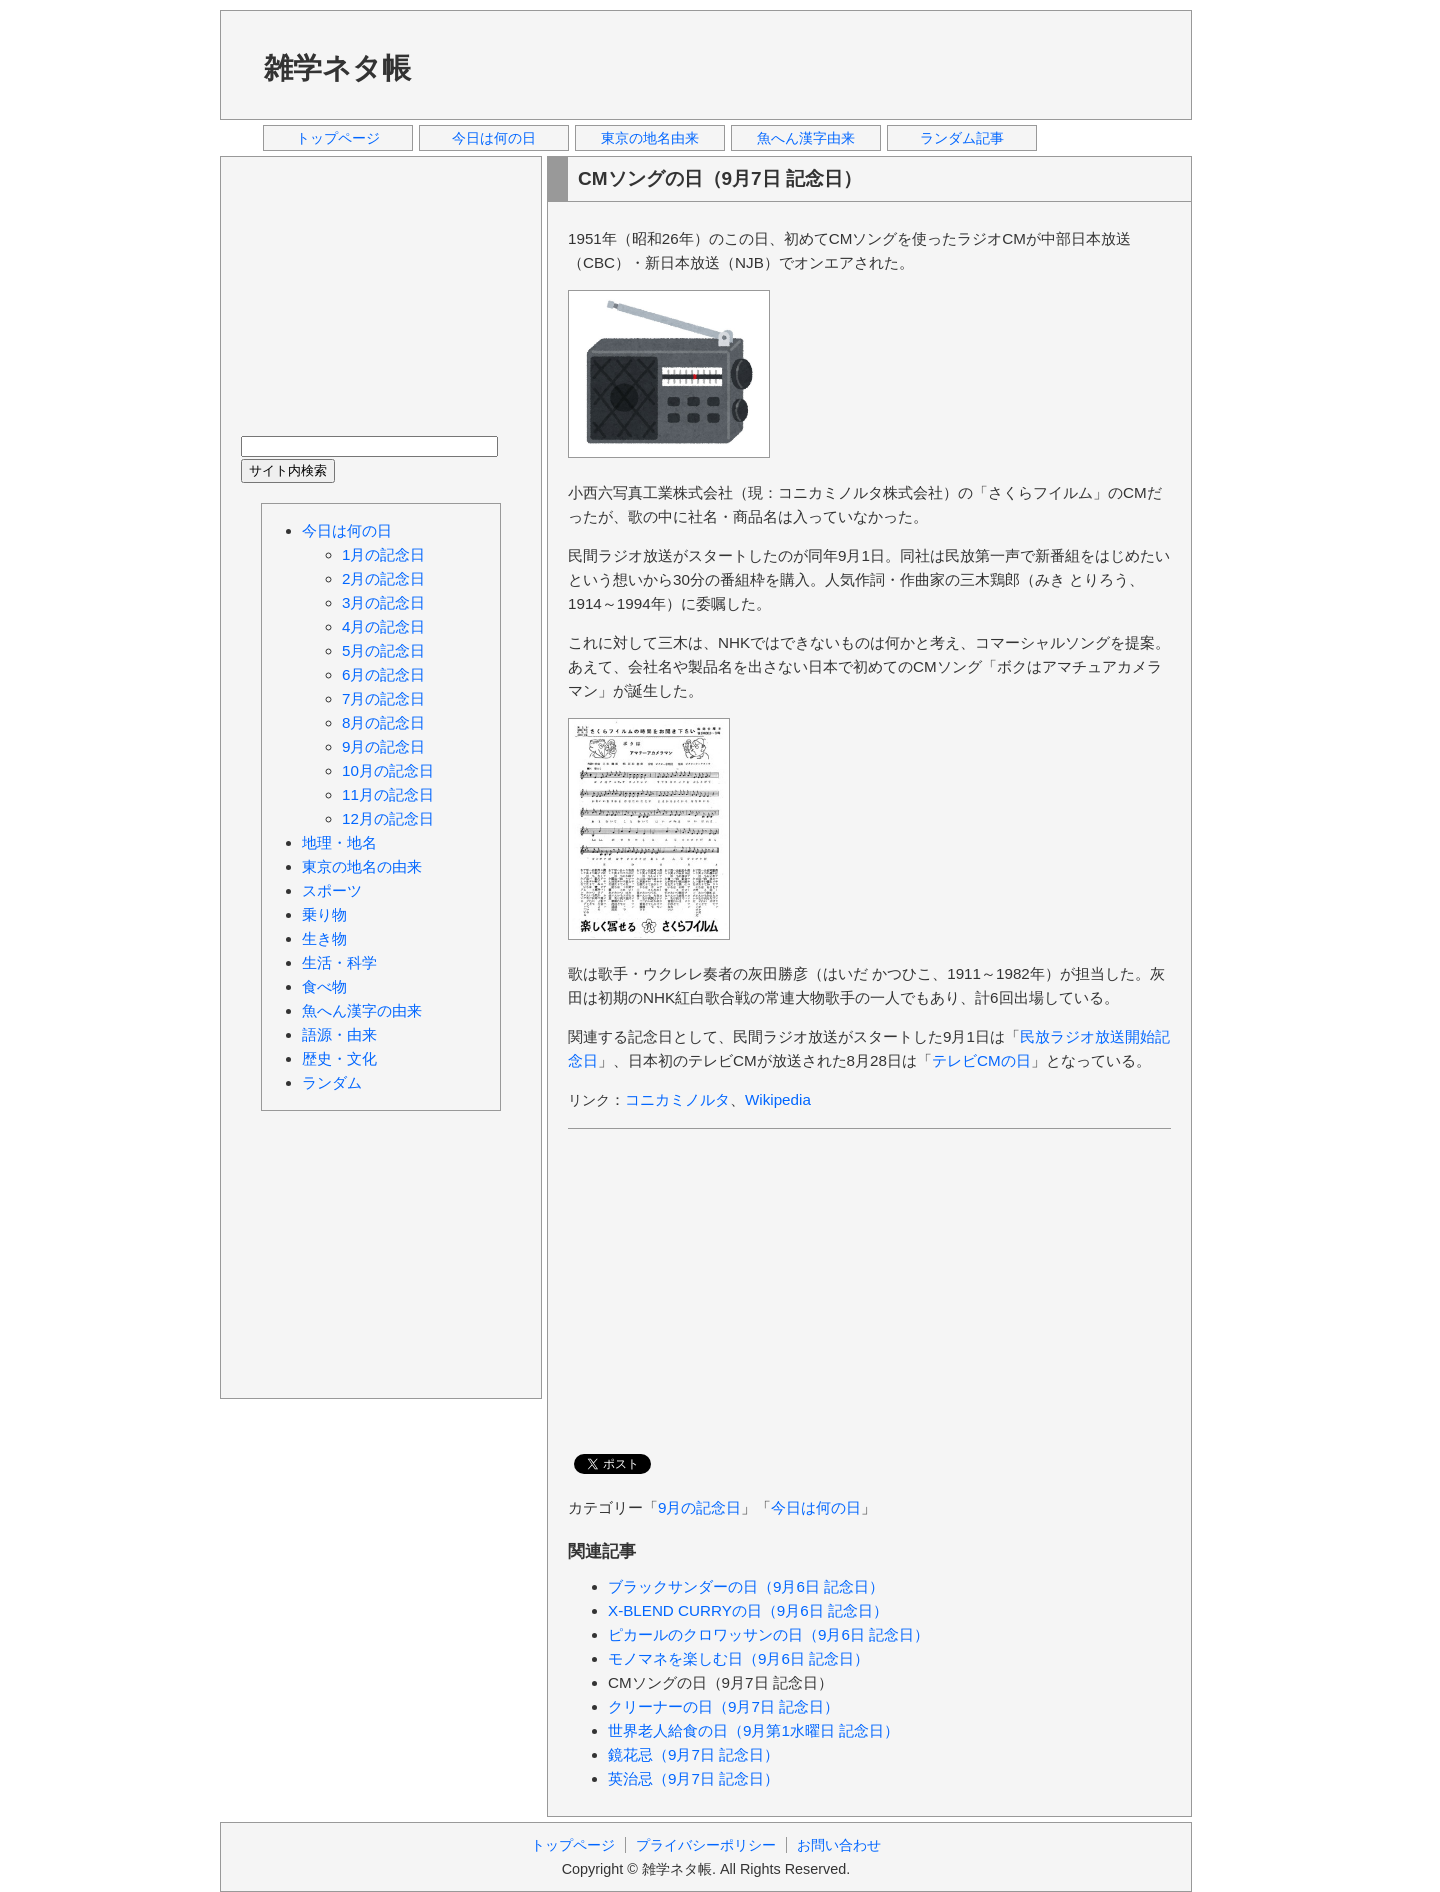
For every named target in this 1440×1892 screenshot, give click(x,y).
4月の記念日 (383, 626)
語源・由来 (339, 1034)
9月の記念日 (699, 1507)
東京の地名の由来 (362, 866)
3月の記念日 (383, 602)
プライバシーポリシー (706, 1845)
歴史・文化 (339, 1058)
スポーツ (332, 890)
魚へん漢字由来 (806, 138)
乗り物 (324, 914)
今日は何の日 (494, 138)
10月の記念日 (388, 770)
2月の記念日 (383, 578)
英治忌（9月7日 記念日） (693, 1778)
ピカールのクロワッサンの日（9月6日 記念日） (768, 1634)
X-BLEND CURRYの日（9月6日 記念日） (748, 1610)
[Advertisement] (809, 64)
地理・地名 (339, 842)
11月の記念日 (388, 794)
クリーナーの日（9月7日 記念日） (723, 1706)
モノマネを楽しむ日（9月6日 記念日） (738, 1658)
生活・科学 (339, 962)
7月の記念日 (383, 698)
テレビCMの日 (981, 1060)
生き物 (324, 938)
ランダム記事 (962, 138)
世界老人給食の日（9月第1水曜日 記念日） (753, 1730)
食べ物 (324, 986)
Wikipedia (778, 1099)
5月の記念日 (383, 650)
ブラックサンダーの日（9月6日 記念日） (746, 1586)
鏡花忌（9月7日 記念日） (693, 1754)
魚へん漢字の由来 (362, 1010)
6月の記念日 (383, 674)
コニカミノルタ (677, 1099)
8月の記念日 (383, 722)
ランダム (332, 1082)
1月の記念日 (383, 554)
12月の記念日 (388, 818)
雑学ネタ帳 (337, 68)
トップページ (338, 138)
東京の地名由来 (650, 138)
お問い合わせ (839, 1845)
